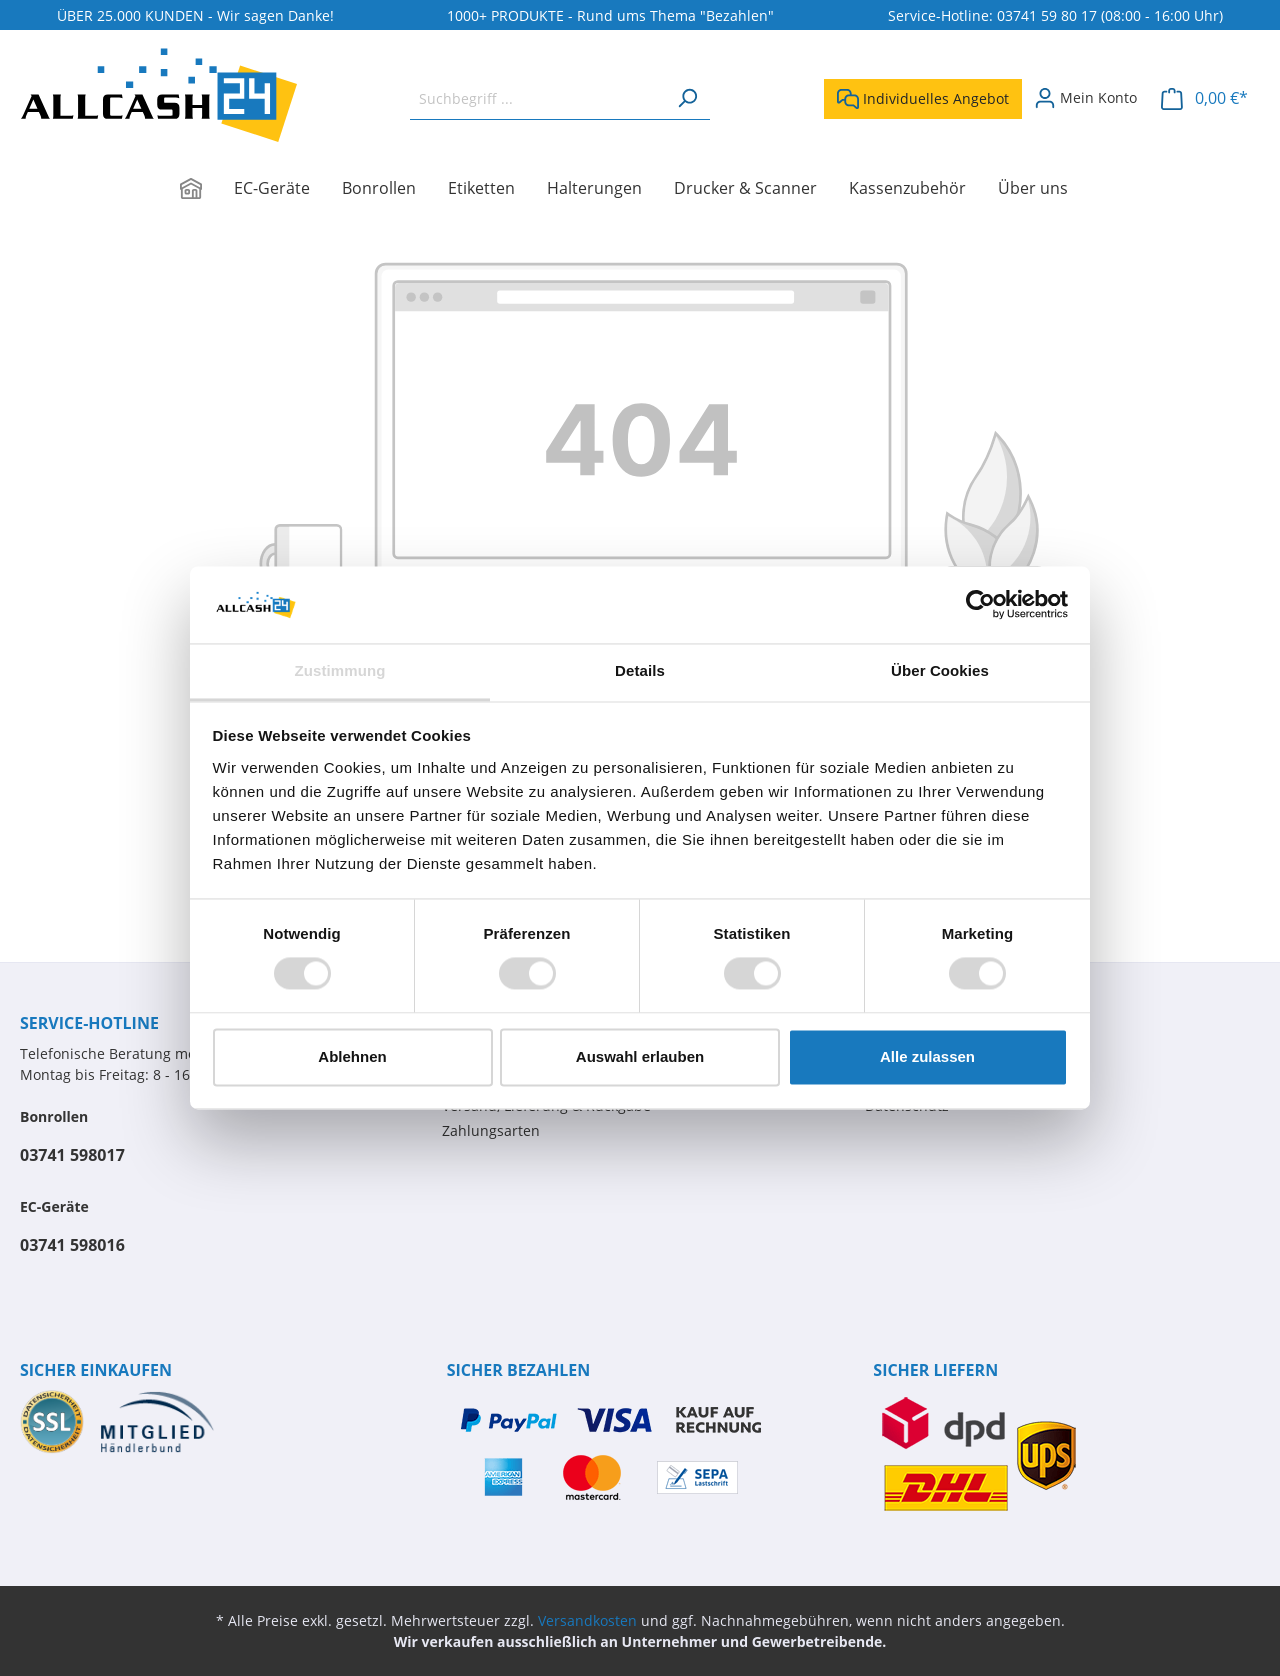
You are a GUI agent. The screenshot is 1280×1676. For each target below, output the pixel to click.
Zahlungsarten (491, 1130)
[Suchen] (687, 98)
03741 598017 (72, 1155)
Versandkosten (587, 1620)
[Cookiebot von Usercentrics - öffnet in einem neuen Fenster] (980, 605)
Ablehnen (352, 1056)
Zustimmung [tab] (340, 670)
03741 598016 (72, 1245)
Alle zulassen (927, 1056)
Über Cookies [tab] (940, 670)
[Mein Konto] (1085, 98)
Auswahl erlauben (640, 1056)
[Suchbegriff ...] (537, 98)
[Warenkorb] (1204, 98)
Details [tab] (640, 670)
